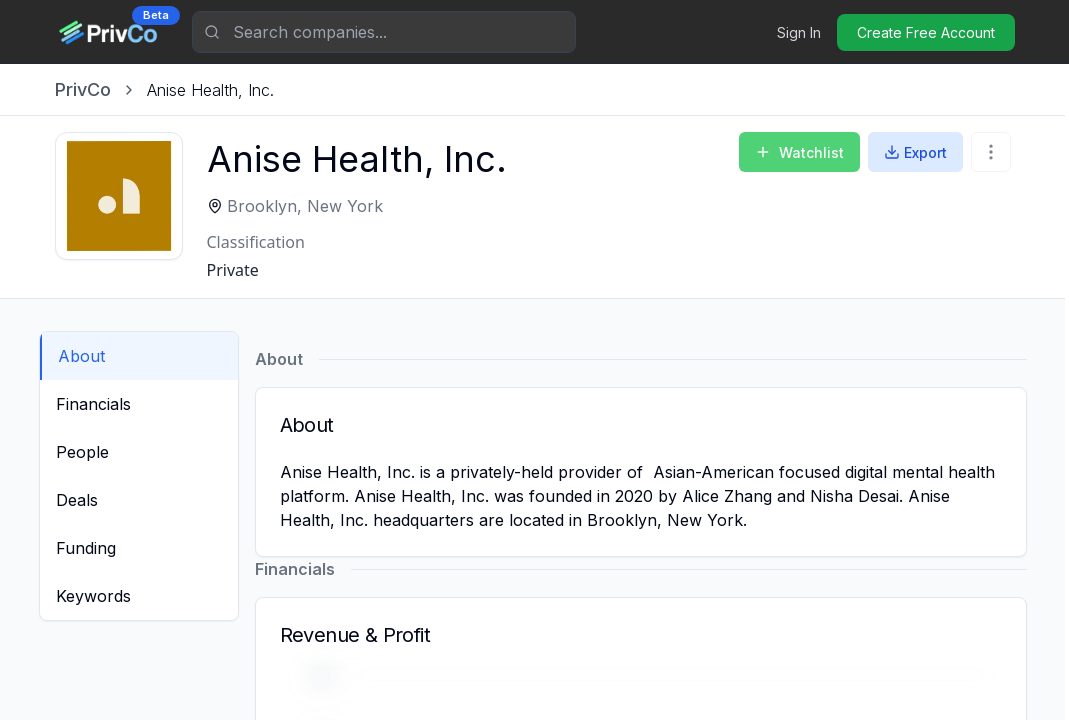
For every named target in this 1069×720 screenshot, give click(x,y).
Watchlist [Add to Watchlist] (799, 152)
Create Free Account (926, 32)
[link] (210, 90)
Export (915, 152)
